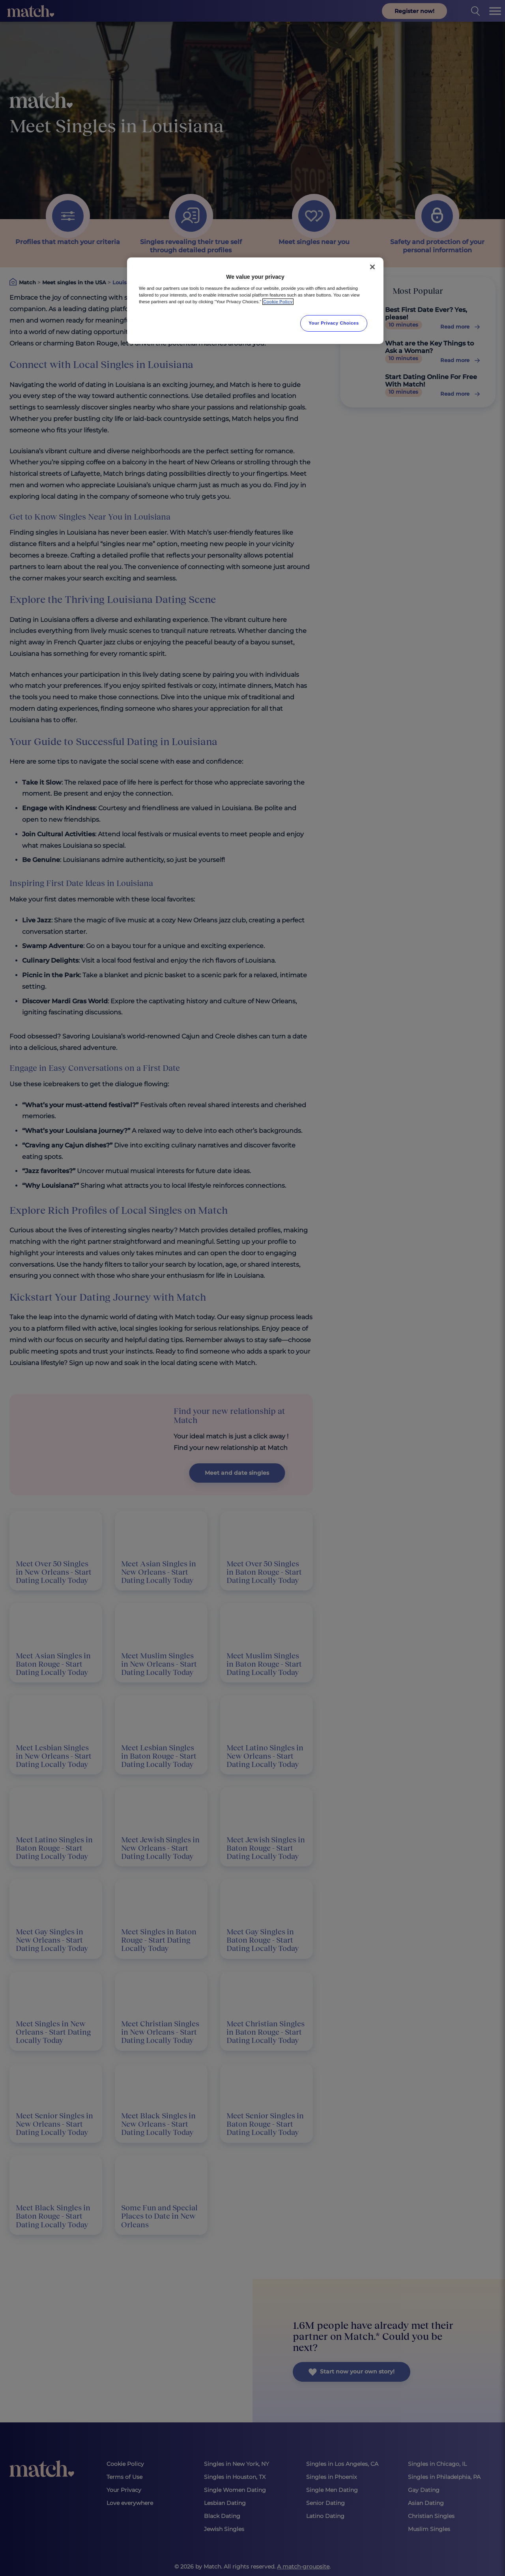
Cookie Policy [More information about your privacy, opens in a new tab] (278, 301)
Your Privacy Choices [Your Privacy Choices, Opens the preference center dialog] (334, 323)
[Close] (372, 267)
